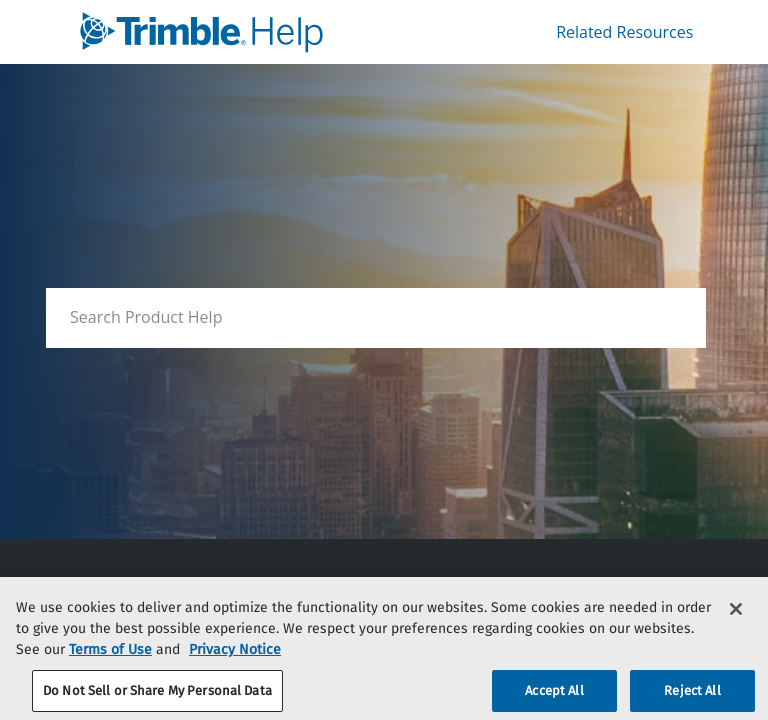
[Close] (736, 620)
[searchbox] (669, 317)
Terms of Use (110, 660)
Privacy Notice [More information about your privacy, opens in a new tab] (235, 660)
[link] (239, 32)
